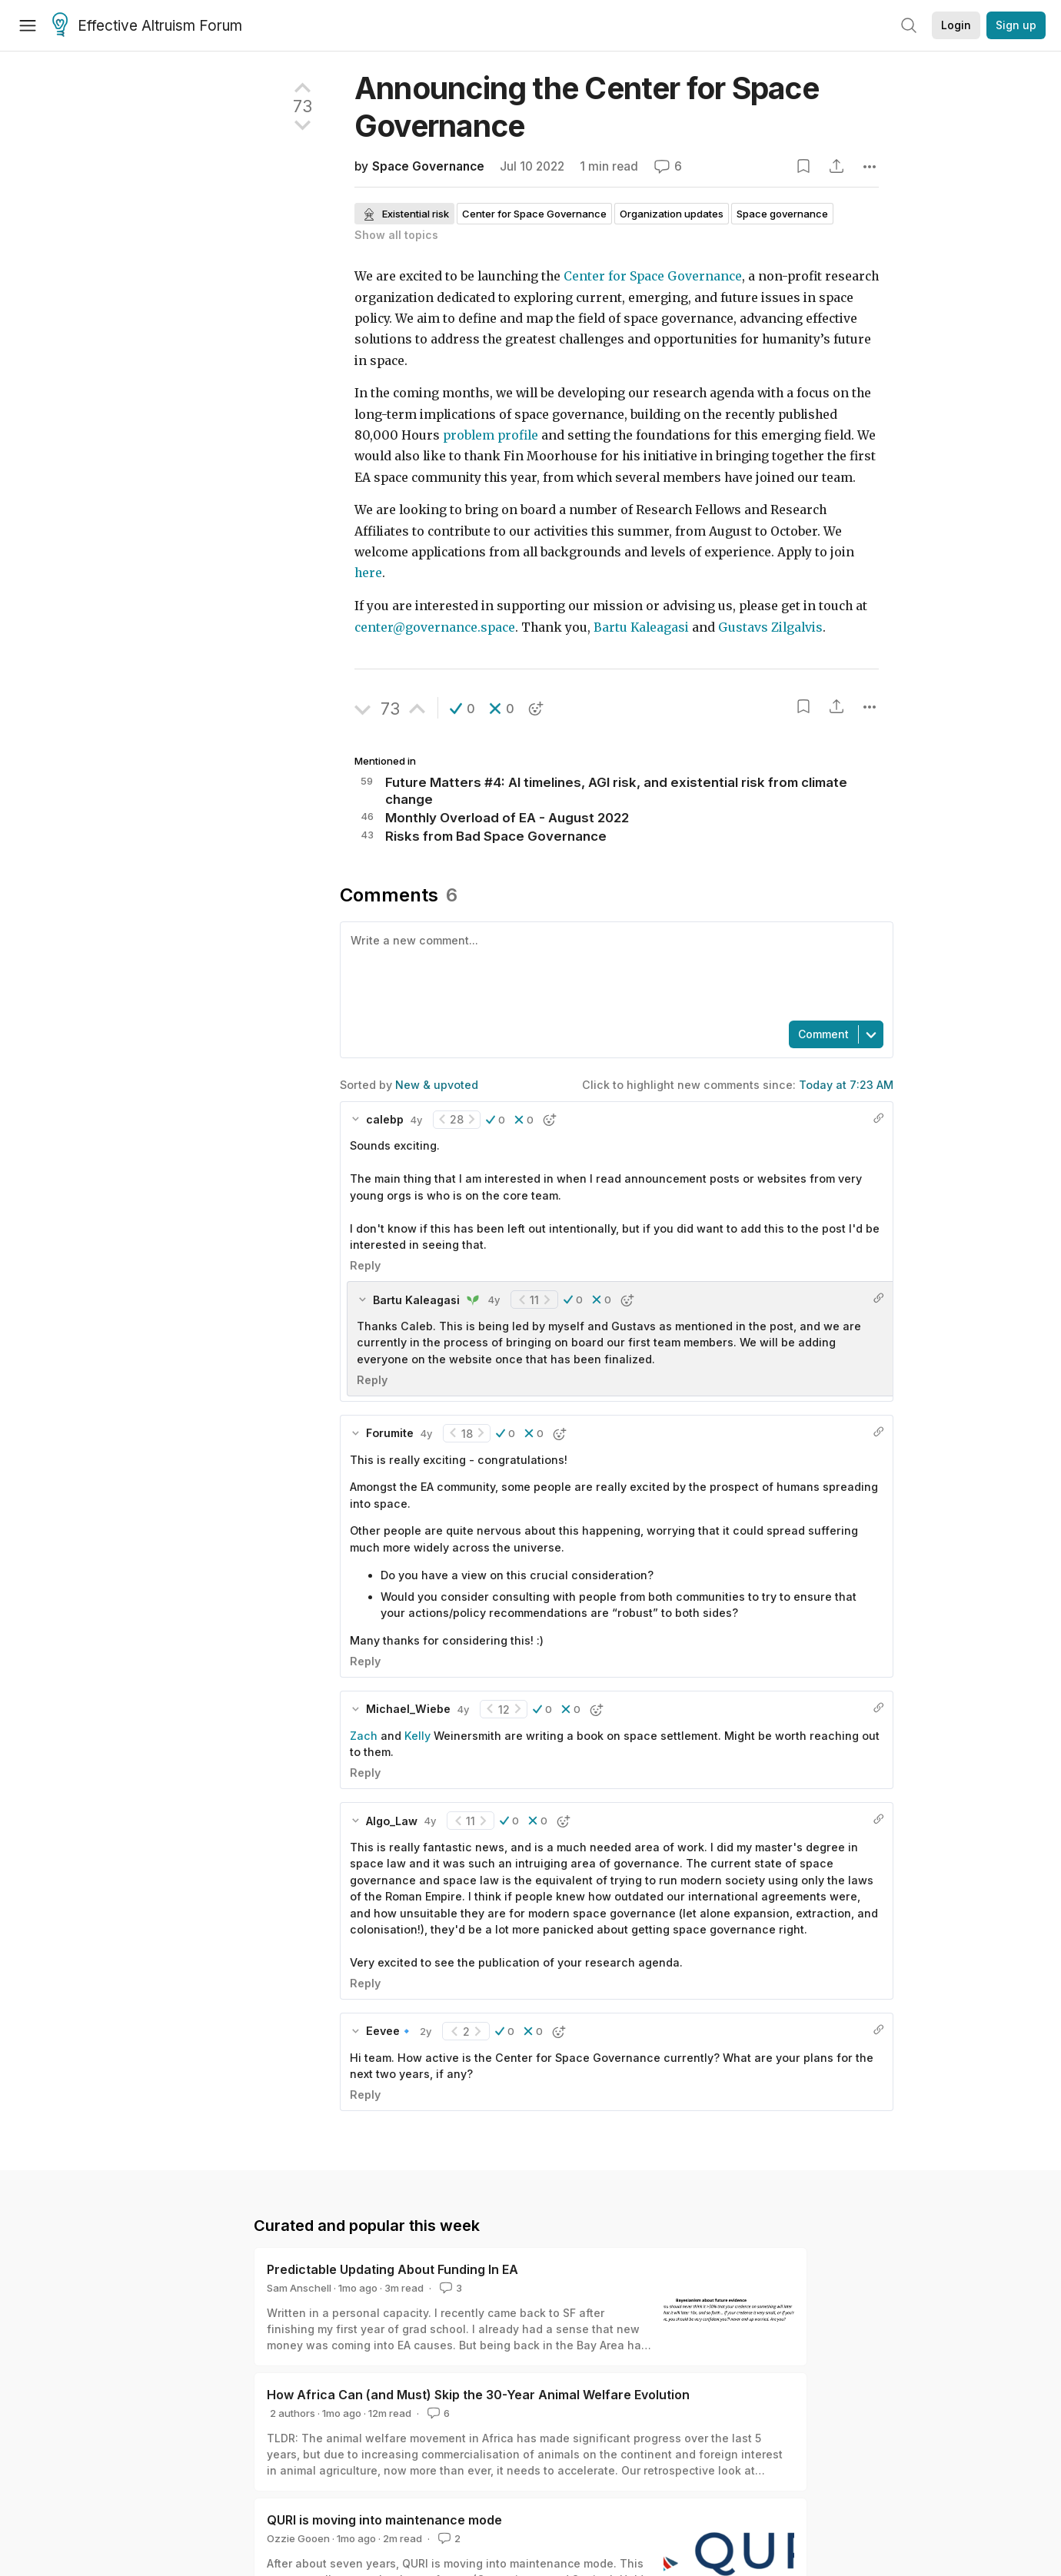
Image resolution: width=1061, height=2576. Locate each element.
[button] (462, 708)
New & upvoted (436, 1084)
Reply (365, 1265)
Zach (364, 1735)
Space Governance (428, 166)
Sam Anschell (299, 2288)
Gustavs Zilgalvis (769, 627)
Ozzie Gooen (298, 2538)
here (368, 573)
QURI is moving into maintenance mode (384, 2520)
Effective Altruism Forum (147, 26)
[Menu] (27, 25)
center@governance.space (434, 627)
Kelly (417, 1735)
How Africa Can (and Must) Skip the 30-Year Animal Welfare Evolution (478, 2394)
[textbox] (613, 969)
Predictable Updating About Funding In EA (392, 2269)
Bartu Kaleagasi (641, 627)
